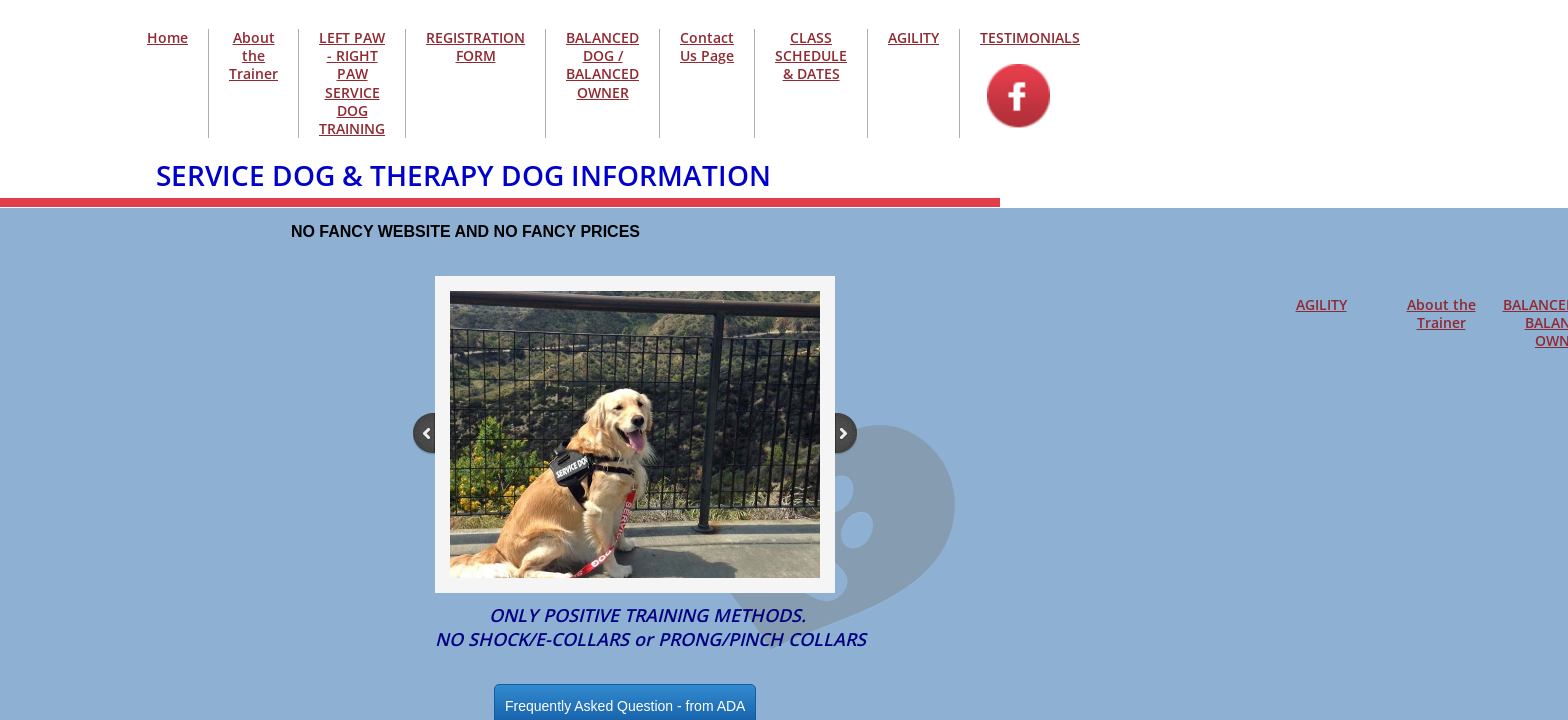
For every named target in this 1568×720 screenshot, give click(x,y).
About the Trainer (1441, 313)
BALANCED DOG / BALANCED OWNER (602, 65)
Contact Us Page (707, 46)
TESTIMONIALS (1030, 37)
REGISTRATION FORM (475, 46)
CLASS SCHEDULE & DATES (811, 55)
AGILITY (1321, 304)
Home (167, 37)
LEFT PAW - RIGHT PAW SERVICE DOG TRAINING (352, 83)
